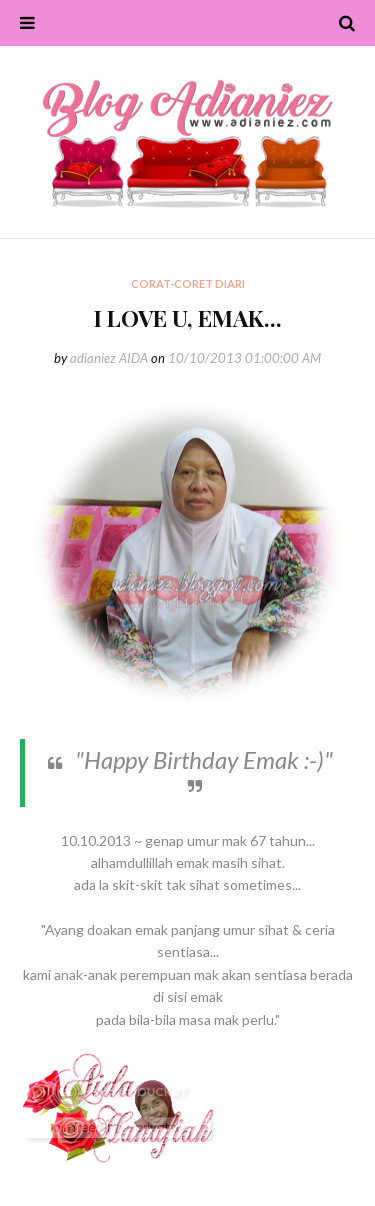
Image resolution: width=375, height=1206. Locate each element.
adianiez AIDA (109, 358)
